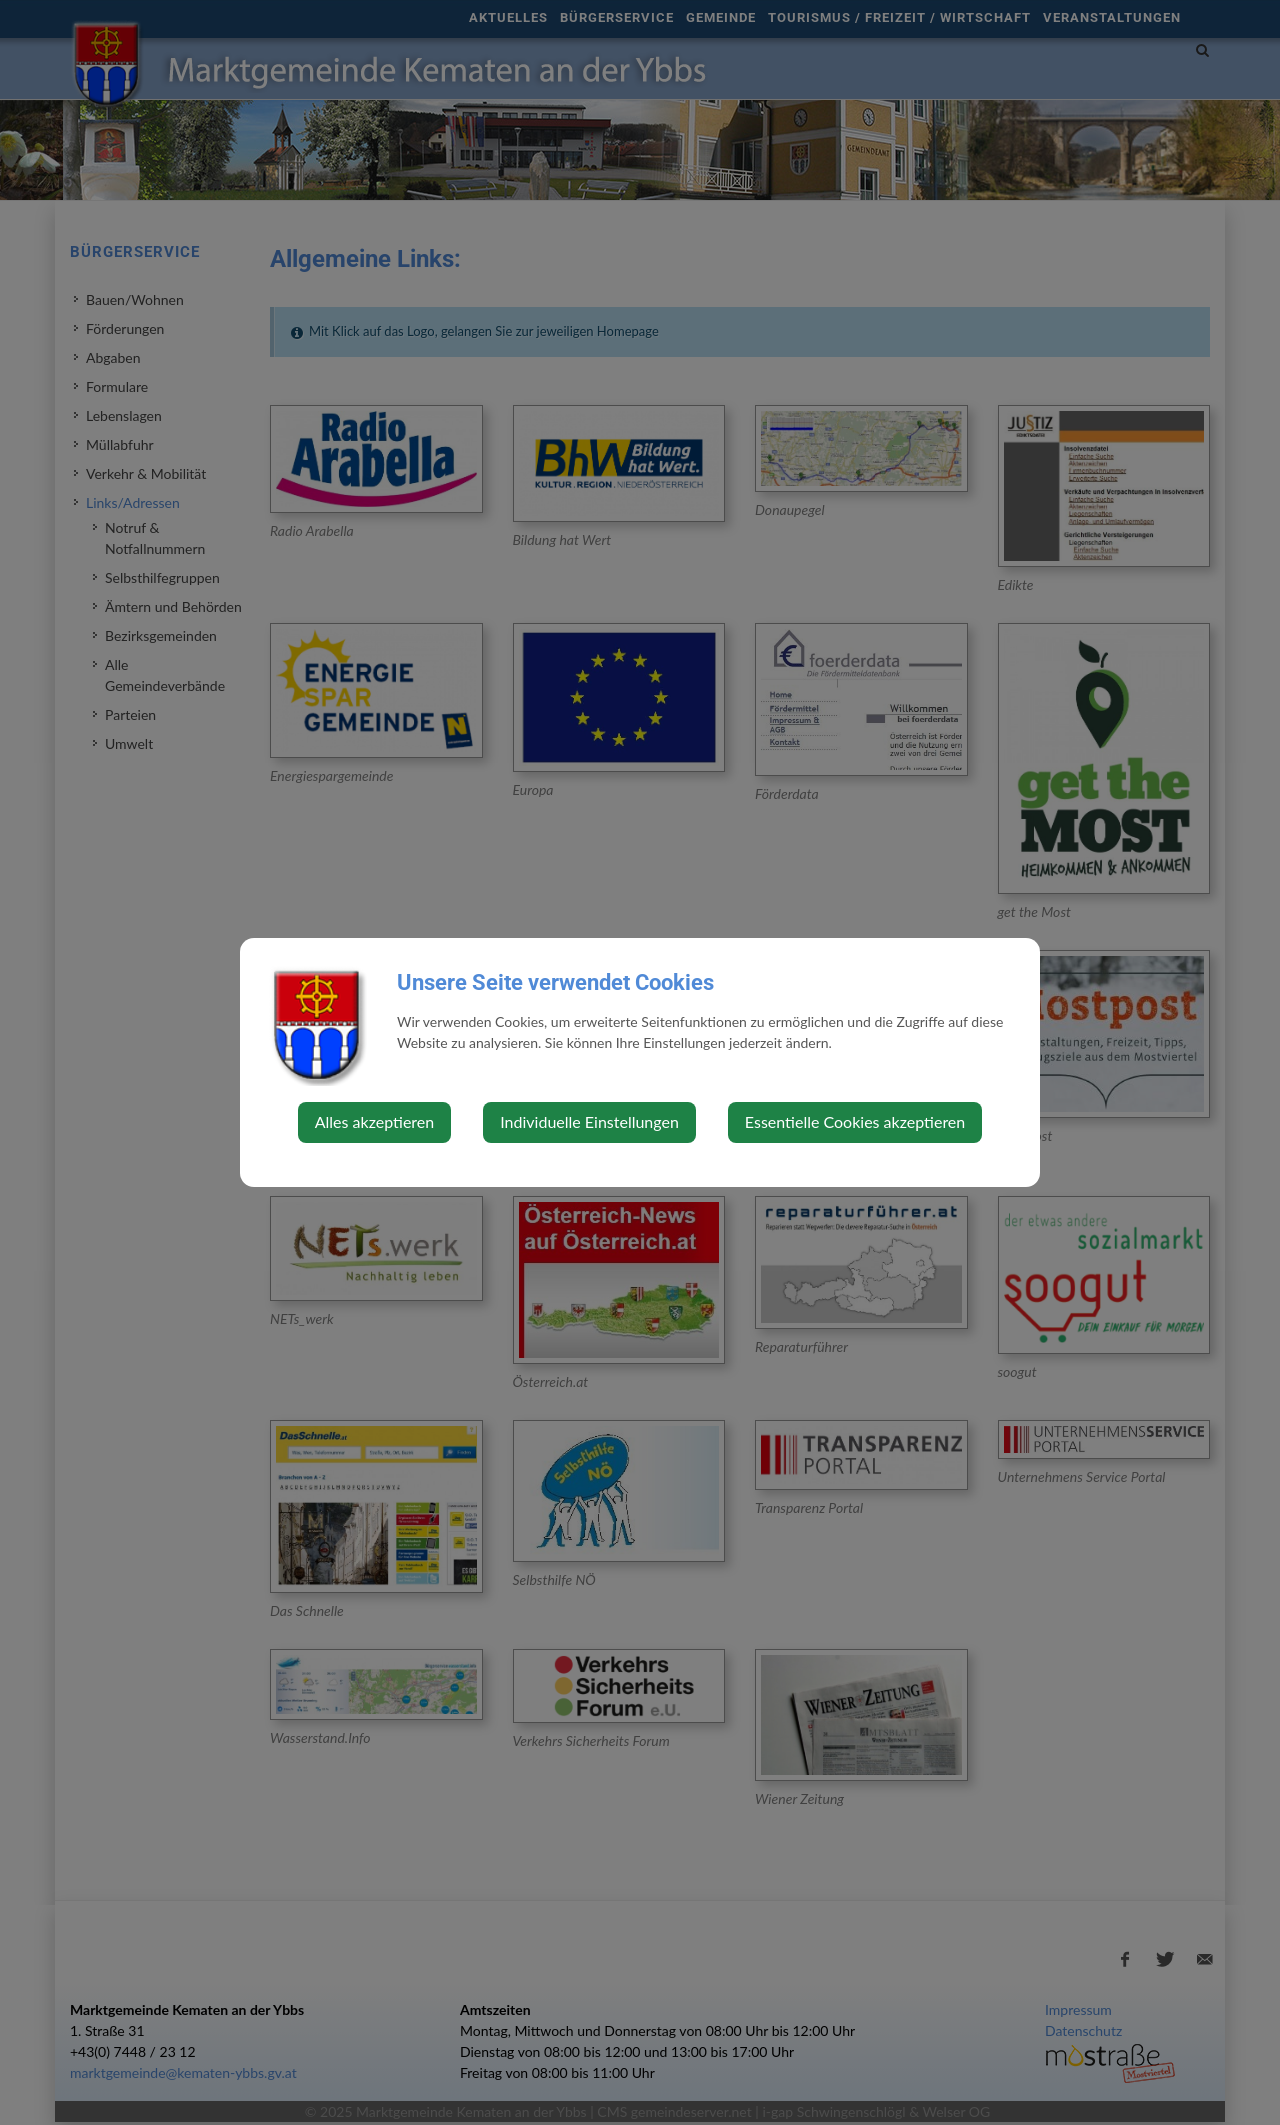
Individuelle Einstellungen (589, 1121)
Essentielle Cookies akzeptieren (855, 1121)
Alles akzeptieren (374, 1121)
